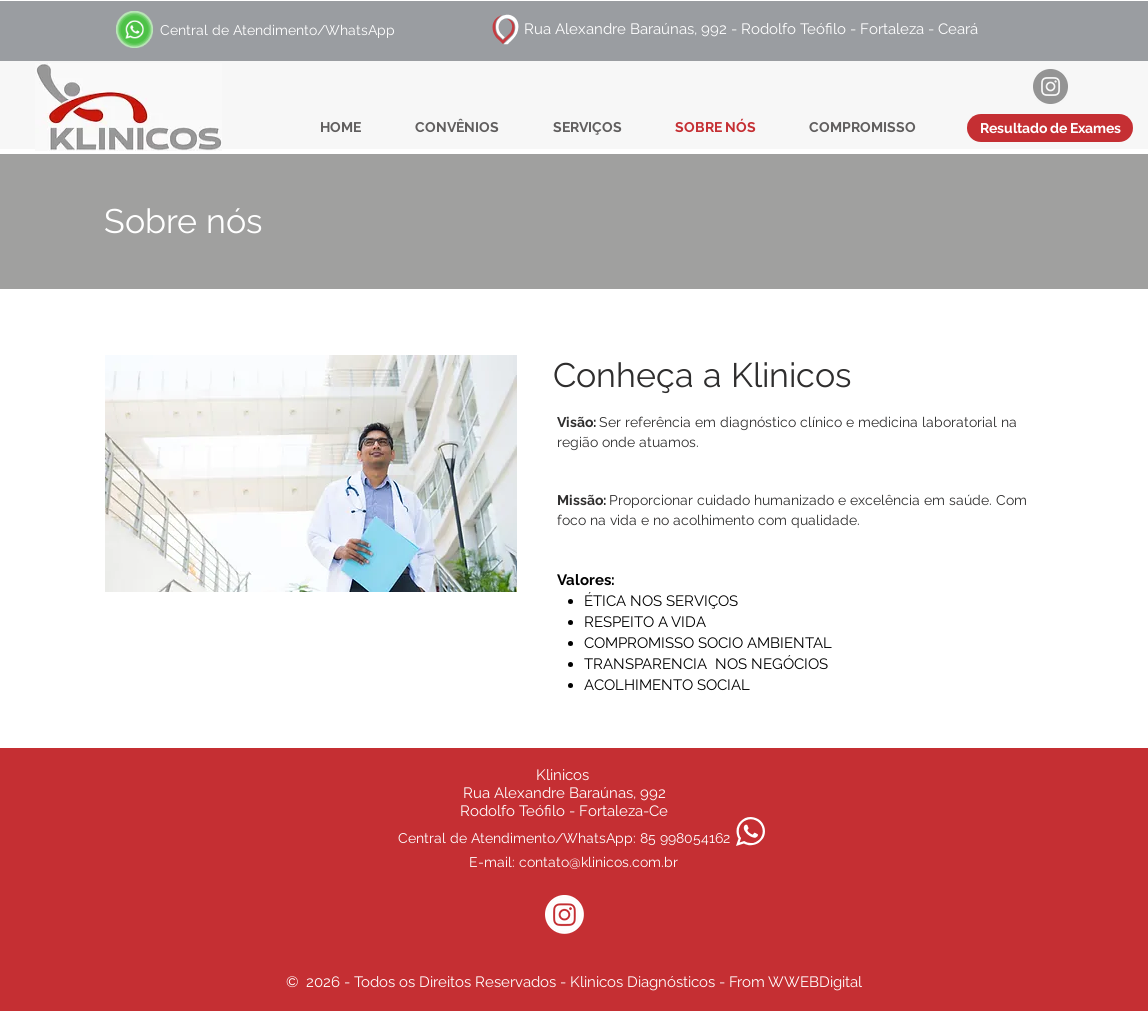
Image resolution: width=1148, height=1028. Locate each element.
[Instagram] (1050, 86)
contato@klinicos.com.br (598, 862)
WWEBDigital (815, 982)
